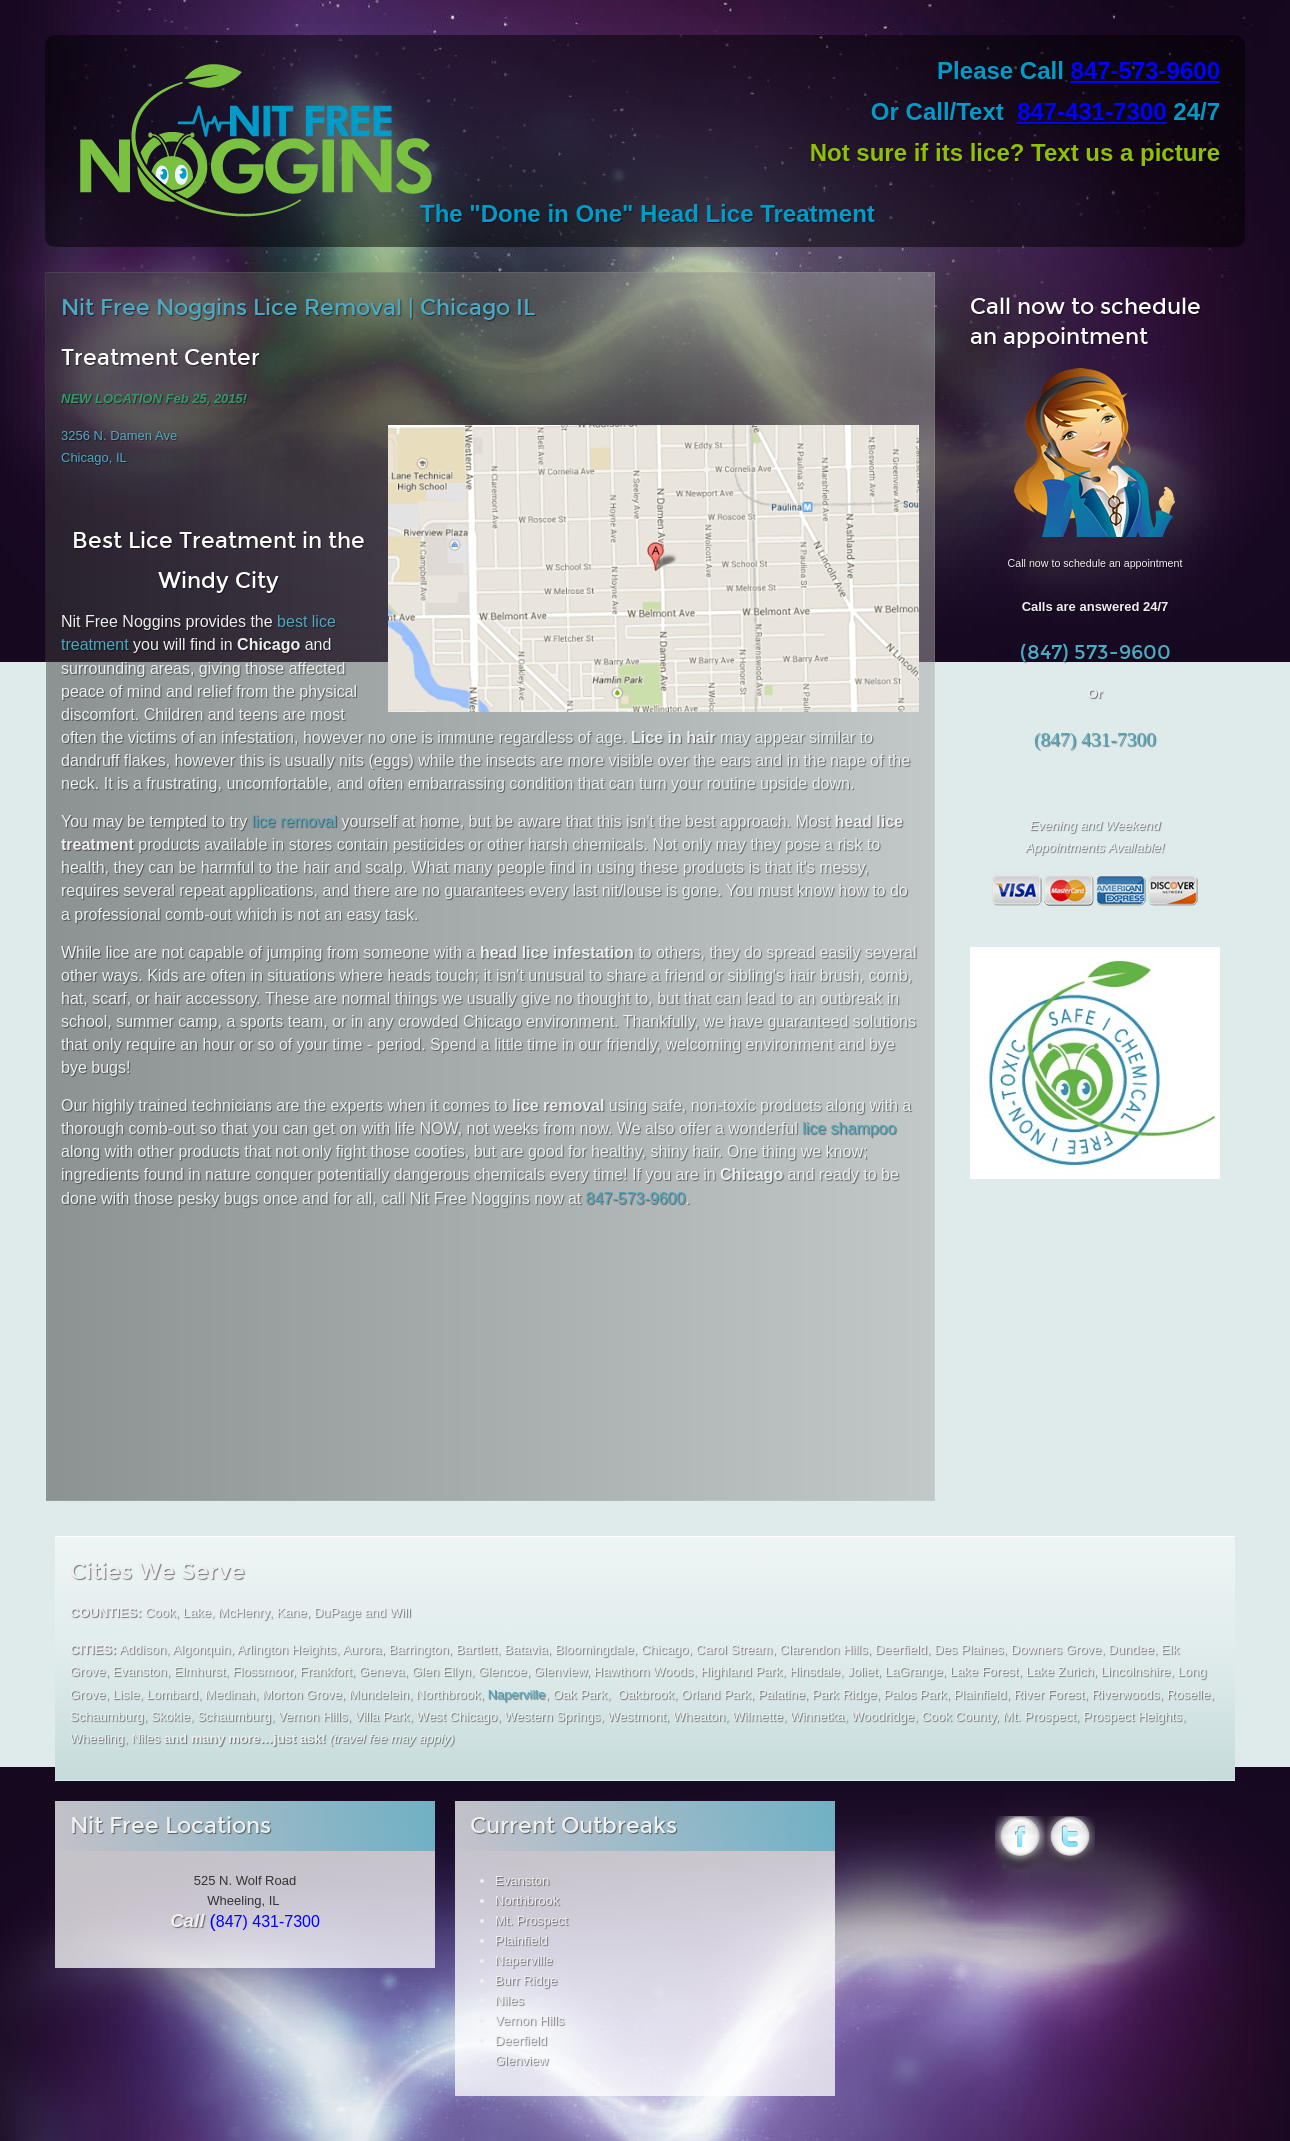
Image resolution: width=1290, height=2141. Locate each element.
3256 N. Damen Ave (119, 435)
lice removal (294, 821)
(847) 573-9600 (1095, 652)
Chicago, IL (94, 457)
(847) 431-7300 (1095, 739)
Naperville (517, 1694)
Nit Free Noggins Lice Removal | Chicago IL (298, 307)
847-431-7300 (1091, 111)
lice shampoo (849, 1128)
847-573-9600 (1145, 70)
